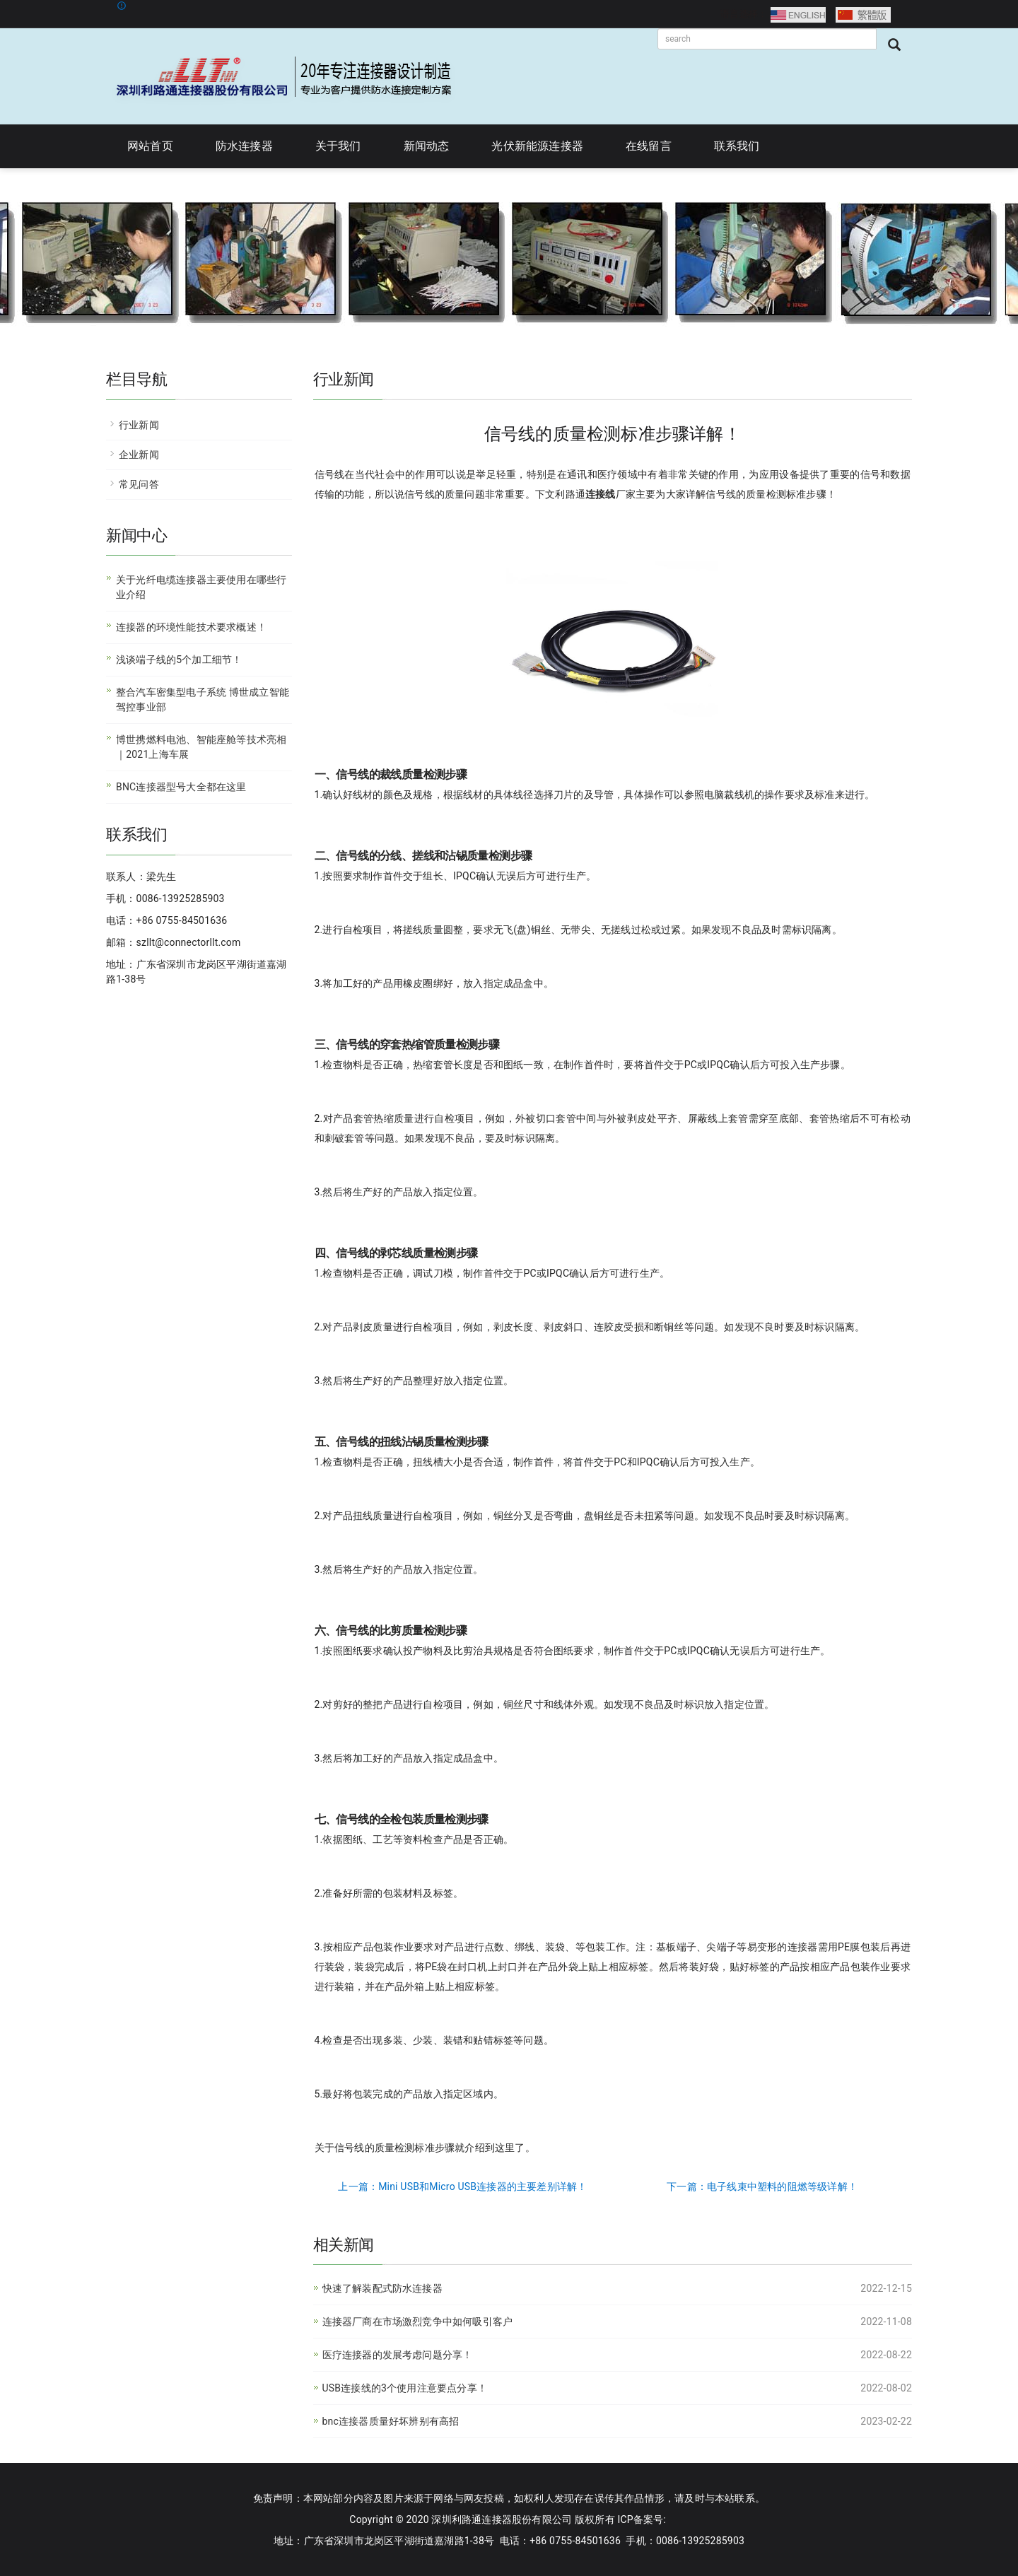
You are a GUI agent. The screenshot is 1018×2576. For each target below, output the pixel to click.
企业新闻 (139, 454)
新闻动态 (427, 146)
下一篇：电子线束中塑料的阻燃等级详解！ (762, 2186)
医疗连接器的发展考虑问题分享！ (397, 2354)
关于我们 (338, 146)
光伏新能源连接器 (537, 146)
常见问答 (139, 484)
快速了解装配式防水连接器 (382, 2288)
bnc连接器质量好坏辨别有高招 (391, 2421)
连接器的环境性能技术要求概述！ (191, 627)
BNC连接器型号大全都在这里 (181, 786)
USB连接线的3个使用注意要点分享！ (405, 2388)
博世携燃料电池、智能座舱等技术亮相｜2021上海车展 (201, 747)
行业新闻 (139, 425)
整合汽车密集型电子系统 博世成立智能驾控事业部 (202, 699)
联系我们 (737, 146)
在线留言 (649, 146)
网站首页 (150, 146)
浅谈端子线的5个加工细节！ (179, 659)
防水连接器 (244, 146)
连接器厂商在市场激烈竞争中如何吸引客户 (417, 2321)
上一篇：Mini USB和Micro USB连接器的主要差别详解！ (462, 2186)
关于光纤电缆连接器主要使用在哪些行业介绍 (201, 587)
